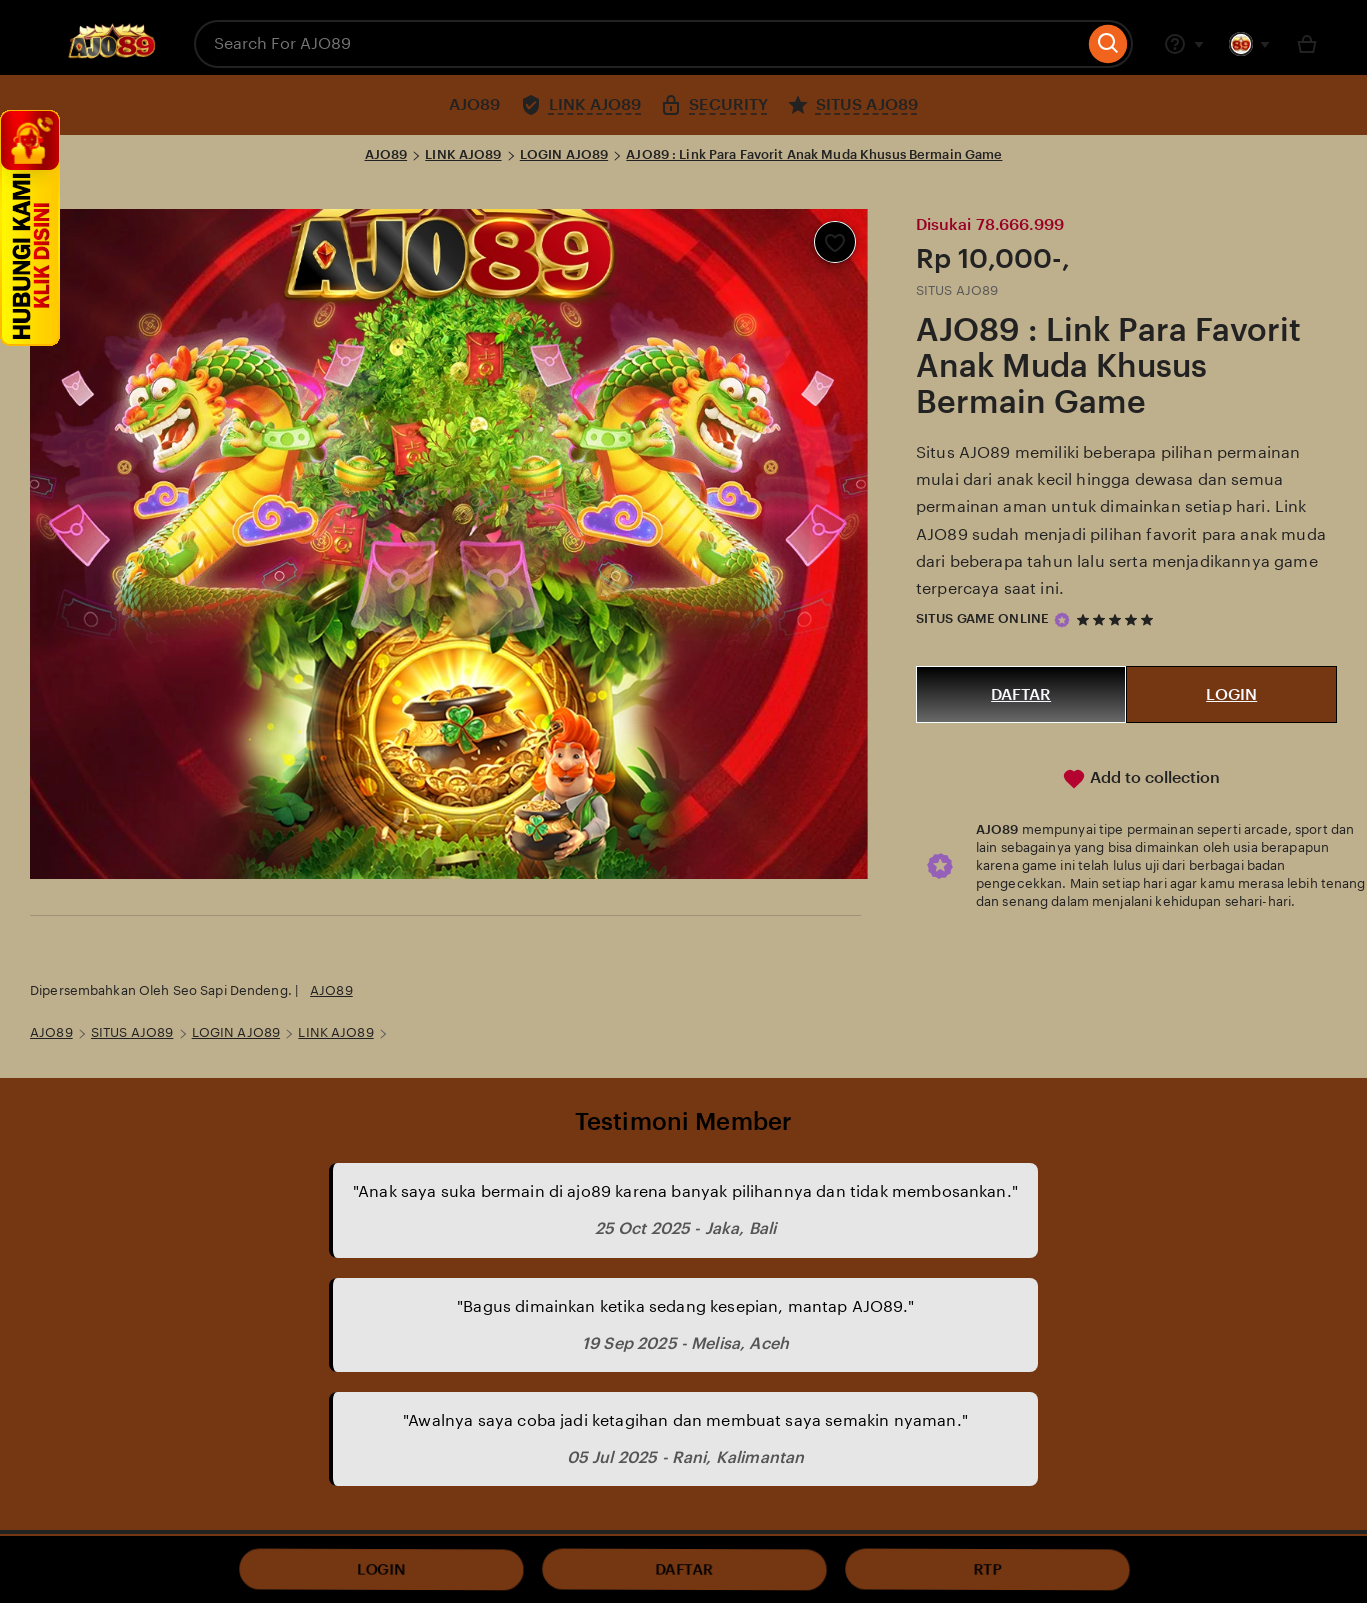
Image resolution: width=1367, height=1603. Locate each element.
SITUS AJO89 (132, 1032)
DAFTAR (1021, 694)
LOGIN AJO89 (564, 154)
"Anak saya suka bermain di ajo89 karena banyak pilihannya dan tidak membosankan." (685, 1191)
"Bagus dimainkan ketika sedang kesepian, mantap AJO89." (685, 1306)
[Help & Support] (1184, 44)
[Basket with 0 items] (1307, 44)
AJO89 (386, 154)
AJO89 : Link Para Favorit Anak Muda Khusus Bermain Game (814, 154)
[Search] (1108, 44)
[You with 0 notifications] (1250, 44)
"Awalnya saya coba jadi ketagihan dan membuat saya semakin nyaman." (685, 1420)
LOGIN (1231, 694)
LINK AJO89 (463, 154)
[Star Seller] (1062, 620)
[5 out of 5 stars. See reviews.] (1118, 619)
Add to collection (1141, 779)
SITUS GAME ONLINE (982, 618)
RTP (987, 1569)
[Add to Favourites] (835, 242)
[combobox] (639, 44)
